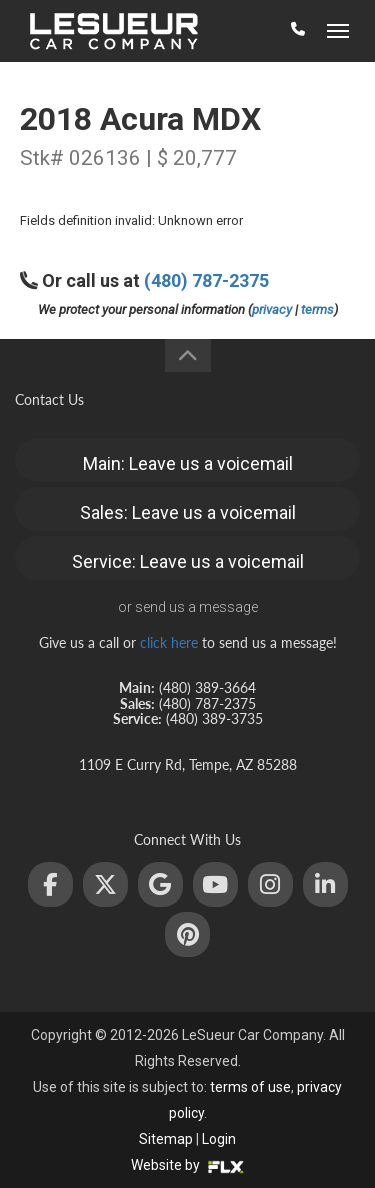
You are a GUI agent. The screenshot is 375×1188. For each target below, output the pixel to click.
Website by (187, 1165)
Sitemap (166, 1139)
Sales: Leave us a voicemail (188, 512)
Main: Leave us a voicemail (188, 463)
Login (219, 1139)
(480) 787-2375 (206, 280)
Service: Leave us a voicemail (188, 561)
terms (317, 309)
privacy (272, 309)
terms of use (250, 1087)
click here (169, 642)
